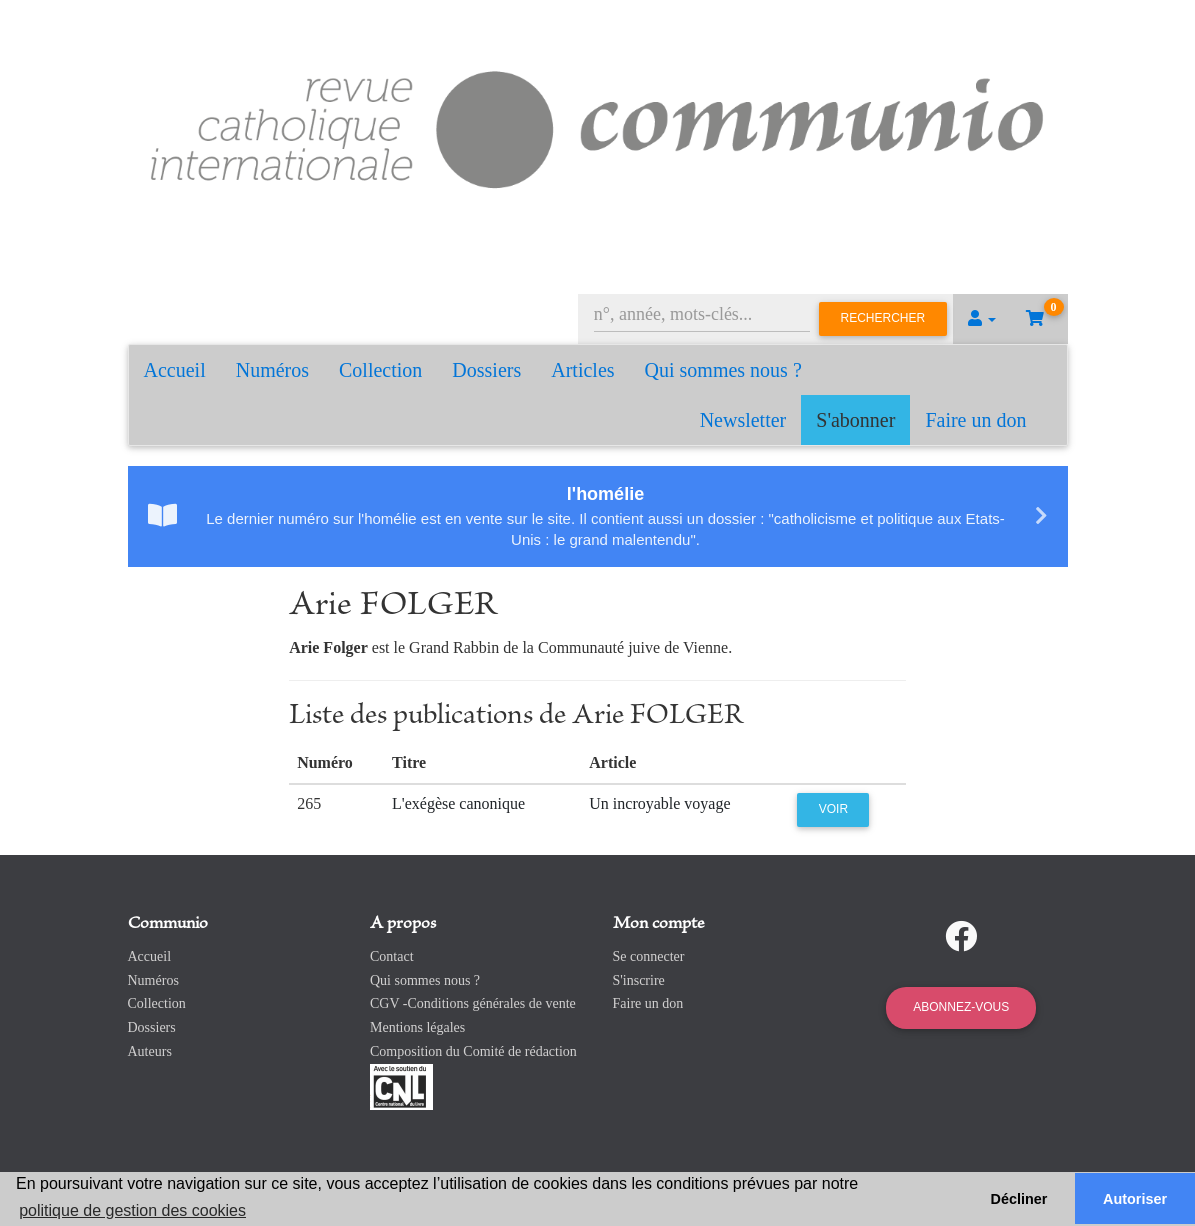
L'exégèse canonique (458, 803)
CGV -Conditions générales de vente (473, 1003)
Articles (582, 370)
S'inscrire (639, 980)
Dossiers (486, 370)
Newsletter (743, 420)
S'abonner (855, 420)
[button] (982, 319)
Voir (833, 809)
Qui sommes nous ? (723, 370)
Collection (380, 370)
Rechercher (883, 318)
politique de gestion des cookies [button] (132, 1210)
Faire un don (975, 420)
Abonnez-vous (961, 1007)
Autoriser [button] (1135, 1199)
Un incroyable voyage (659, 803)
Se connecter (649, 956)
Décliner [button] (1019, 1199)
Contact (392, 956)
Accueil (175, 370)
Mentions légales (417, 1027)
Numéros (272, 370)
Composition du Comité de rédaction (473, 1051)
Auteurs (150, 1051)
